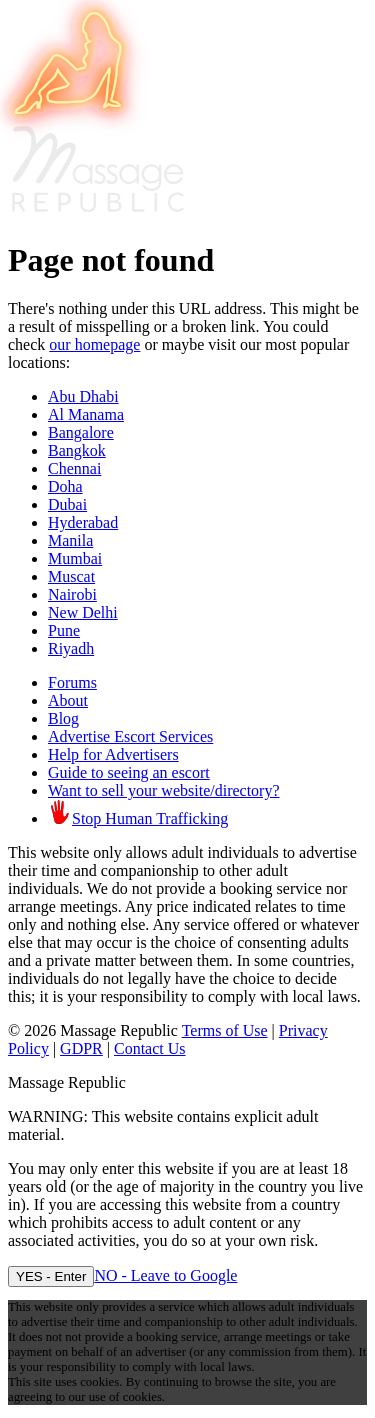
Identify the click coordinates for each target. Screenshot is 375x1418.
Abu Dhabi (83, 396)
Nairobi (72, 594)
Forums (72, 682)
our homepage (94, 344)
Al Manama (86, 414)
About (68, 700)
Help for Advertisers (113, 754)
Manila (70, 540)
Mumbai (75, 558)
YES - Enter (51, 1276)
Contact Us (150, 1048)
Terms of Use (225, 1030)
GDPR (81, 1048)
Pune (64, 630)
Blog (63, 718)
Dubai (67, 504)
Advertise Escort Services (130, 736)
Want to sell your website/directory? (164, 790)
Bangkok (77, 450)
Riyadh (71, 648)
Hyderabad (83, 522)
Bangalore (81, 432)
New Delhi (83, 612)
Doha (65, 486)
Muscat (71, 576)
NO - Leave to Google (165, 1275)
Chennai (74, 468)
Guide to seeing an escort (129, 772)
